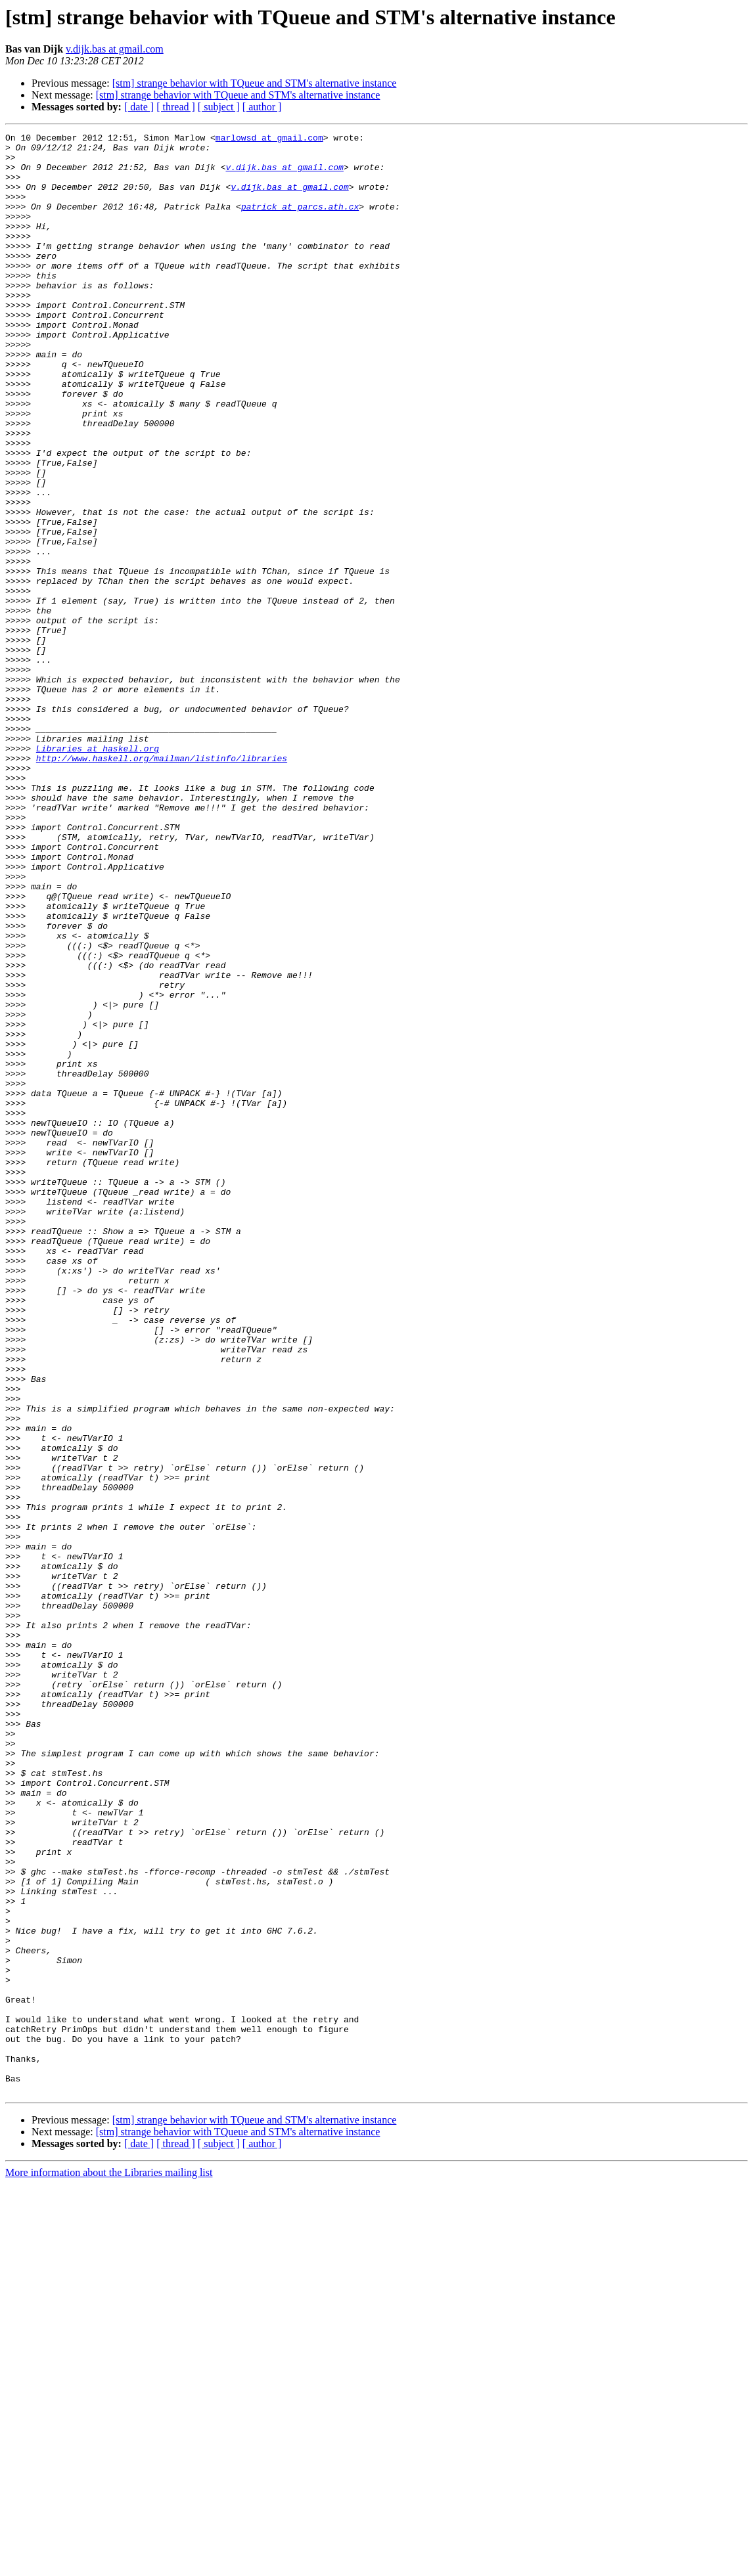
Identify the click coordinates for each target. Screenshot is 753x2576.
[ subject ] (219, 106)
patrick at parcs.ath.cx (300, 222)
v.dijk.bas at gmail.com (115, 49)
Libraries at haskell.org (97, 872)
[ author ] (262, 106)
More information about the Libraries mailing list (108, 2564)
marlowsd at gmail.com (269, 139)
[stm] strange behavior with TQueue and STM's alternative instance (254, 83)
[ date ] (139, 106)
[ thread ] (175, 106)
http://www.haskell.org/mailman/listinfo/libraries (161, 884)
